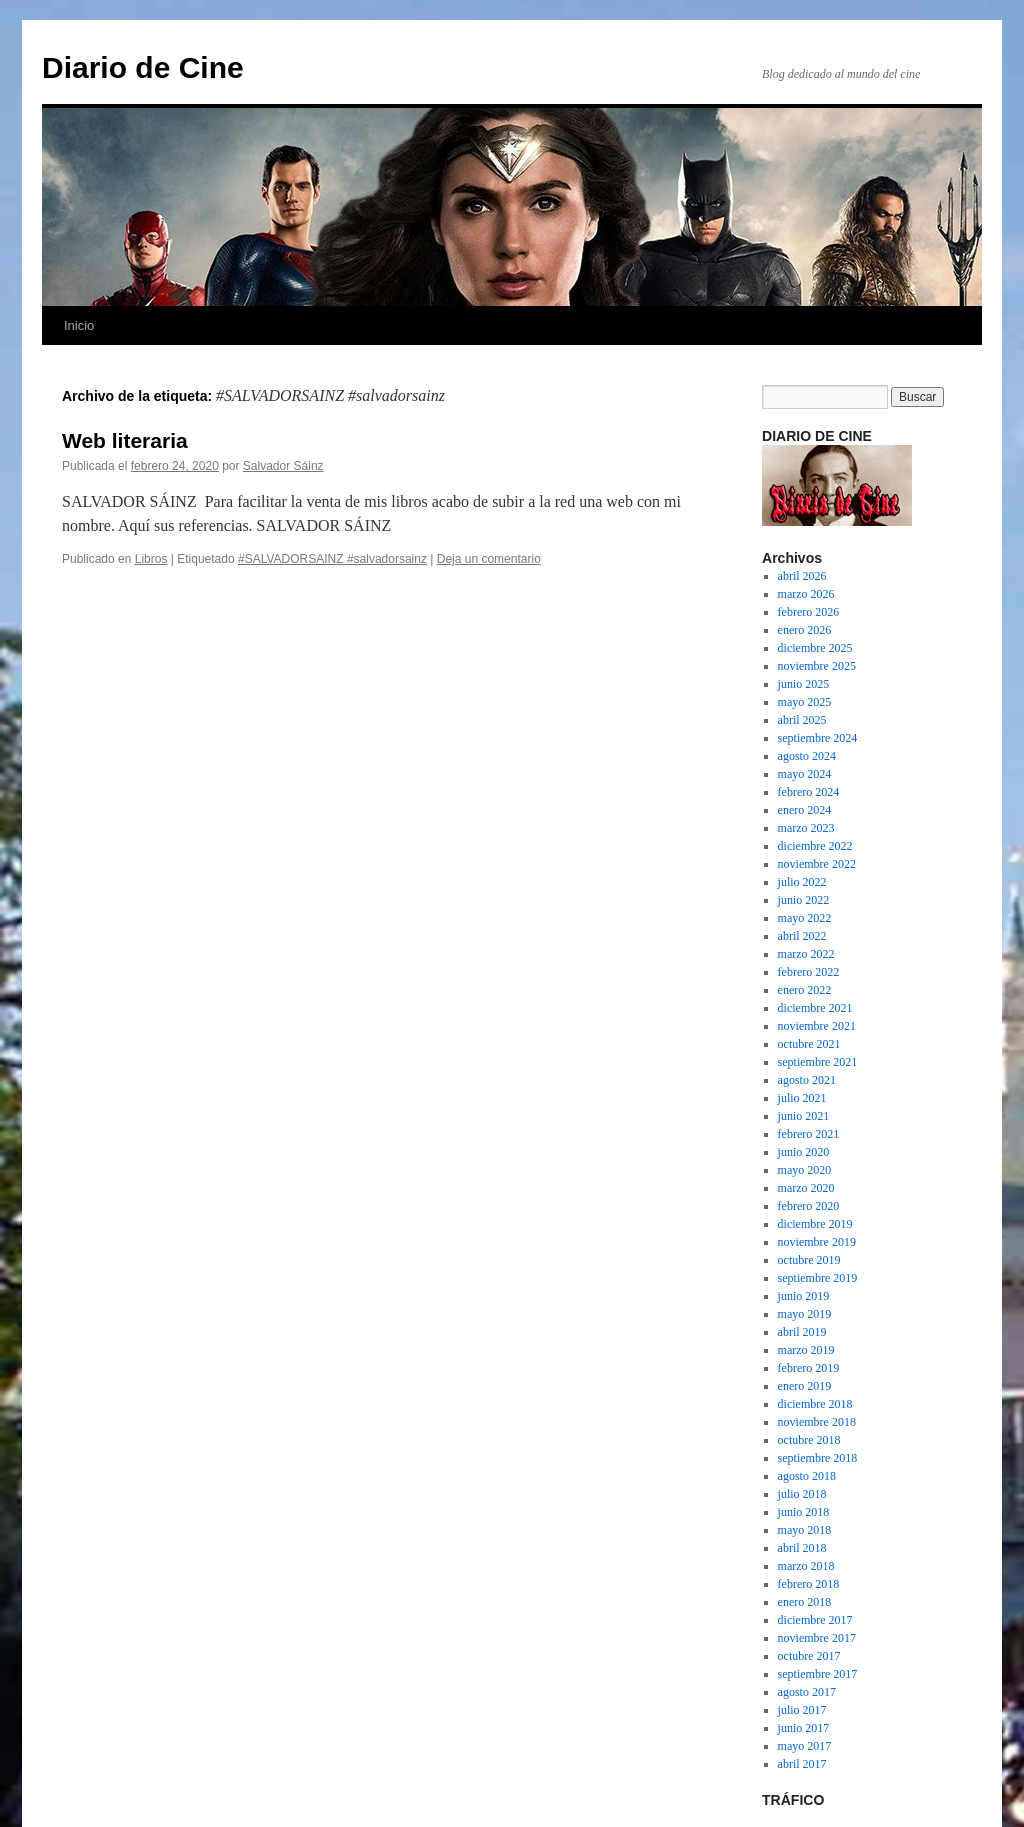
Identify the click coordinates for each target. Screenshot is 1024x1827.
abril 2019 (802, 1332)
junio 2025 (804, 684)
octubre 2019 (809, 1260)
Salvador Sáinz (283, 466)
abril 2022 (802, 936)
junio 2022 (804, 900)
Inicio (79, 325)
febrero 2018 (809, 1584)
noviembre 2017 (817, 1638)
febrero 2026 (809, 612)
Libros (151, 559)
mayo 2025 (805, 702)
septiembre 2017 (818, 1674)
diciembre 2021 (815, 1008)
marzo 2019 (806, 1350)
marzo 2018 (806, 1566)
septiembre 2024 (818, 738)
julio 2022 (802, 882)
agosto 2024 (807, 756)
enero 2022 (805, 990)
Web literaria (125, 440)
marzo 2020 (806, 1188)
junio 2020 (804, 1152)
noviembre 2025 (817, 666)
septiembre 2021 (818, 1062)
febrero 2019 (809, 1368)
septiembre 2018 (818, 1458)
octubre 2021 (809, 1044)
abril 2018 (802, 1548)
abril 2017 (802, 1764)
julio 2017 (802, 1710)
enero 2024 (805, 810)
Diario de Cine (143, 67)
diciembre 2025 (815, 648)
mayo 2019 (805, 1314)
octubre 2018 (809, 1440)
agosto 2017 (807, 1692)
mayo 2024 (805, 774)
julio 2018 (802, 1494)
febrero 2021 (809, 1134)
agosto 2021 (807, 1080)
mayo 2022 (805, 918)
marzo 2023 (806, 828)
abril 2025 (802, 720)
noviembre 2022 (817, 864)
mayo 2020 (805, 1170)
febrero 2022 (809, 972)
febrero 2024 (809, 792)
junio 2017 (804, 1728)
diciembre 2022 (815, 846)
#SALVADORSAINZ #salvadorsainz (332, 559)
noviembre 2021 (817, 1026)
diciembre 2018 (815, 1404)
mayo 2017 (805, 1746)
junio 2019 (804, 1296)
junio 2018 (804, 1512)
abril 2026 (802, 576)
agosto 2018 (807, 1476)
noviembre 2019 (817, 1242)
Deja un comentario (489, 559)
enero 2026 (805, 630)
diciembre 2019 (815, 1224)
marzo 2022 (806, 954)
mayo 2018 (805, 1530)
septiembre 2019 (818, 1278)
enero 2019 (805, 1386)
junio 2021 (804, 1116)
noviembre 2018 (817, 1422)
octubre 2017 (809, 1656)
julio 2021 (802, 1098)
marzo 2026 (806, 594)
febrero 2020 (809, 1206)
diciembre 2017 (815, 1620)
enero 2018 (805, 1602)
